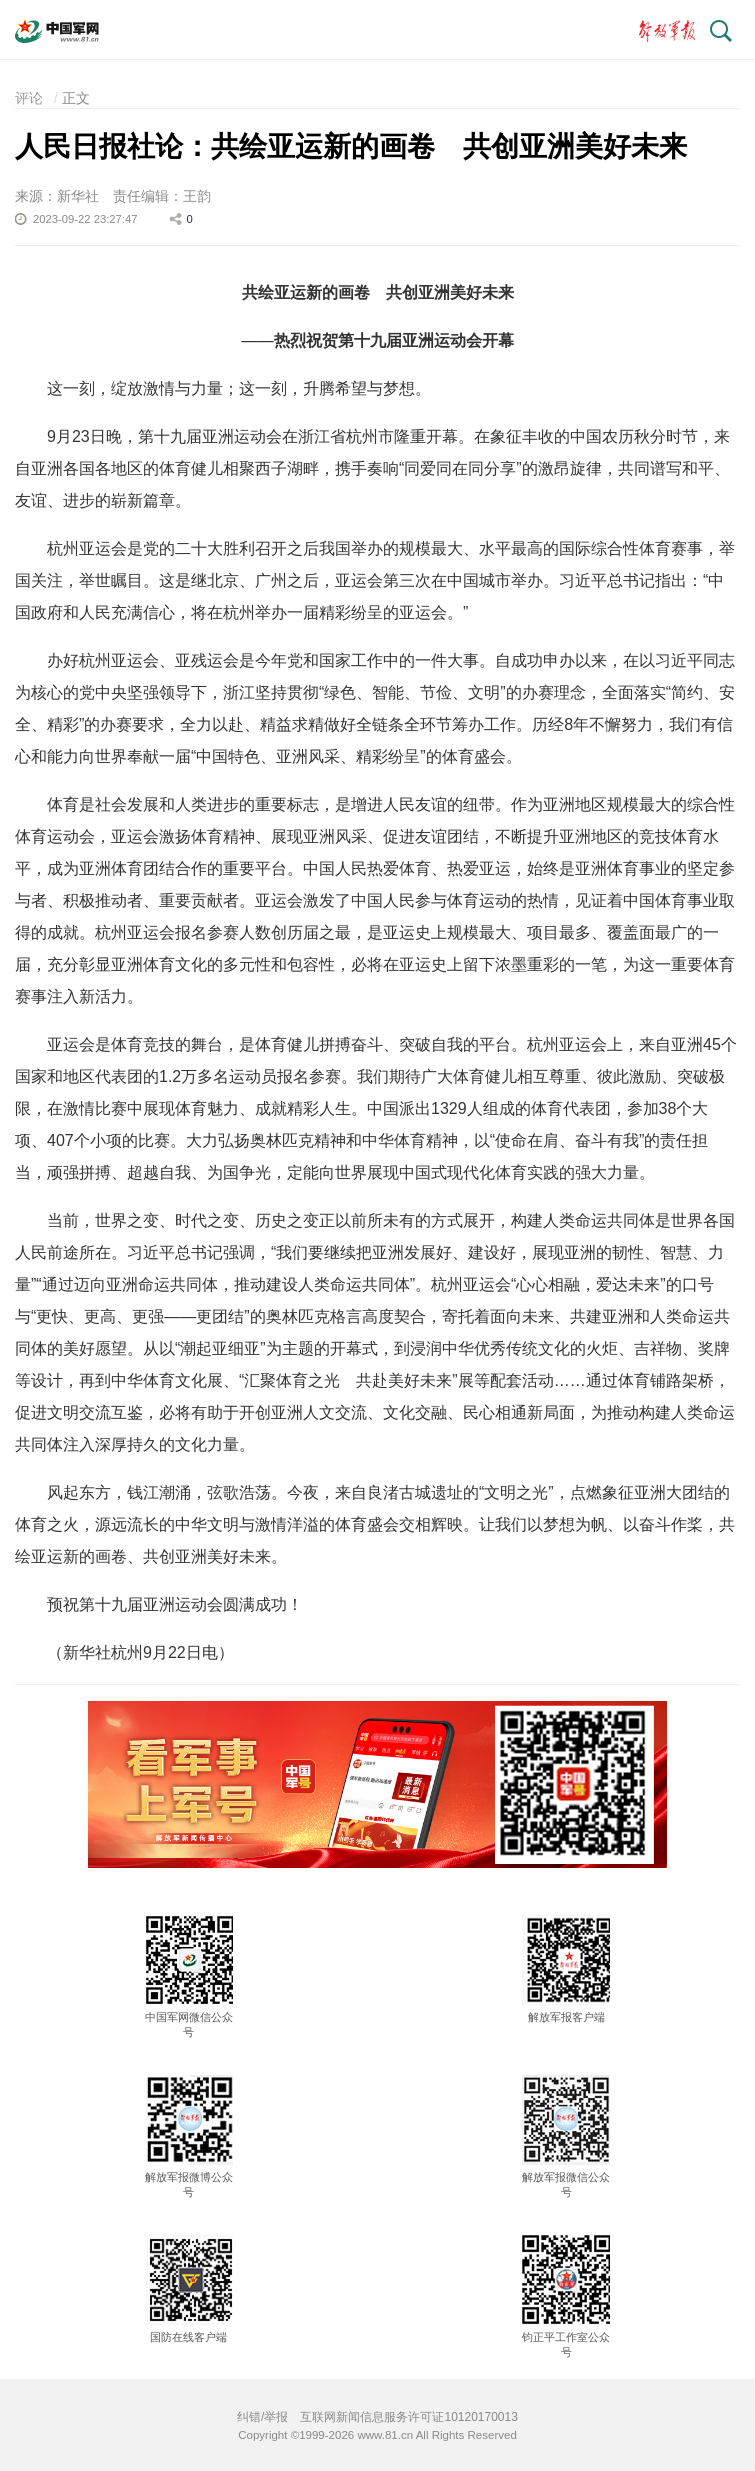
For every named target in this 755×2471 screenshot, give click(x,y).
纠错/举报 (262, 2417)
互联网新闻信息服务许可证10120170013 (408, 2417)
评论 (29, 98)
